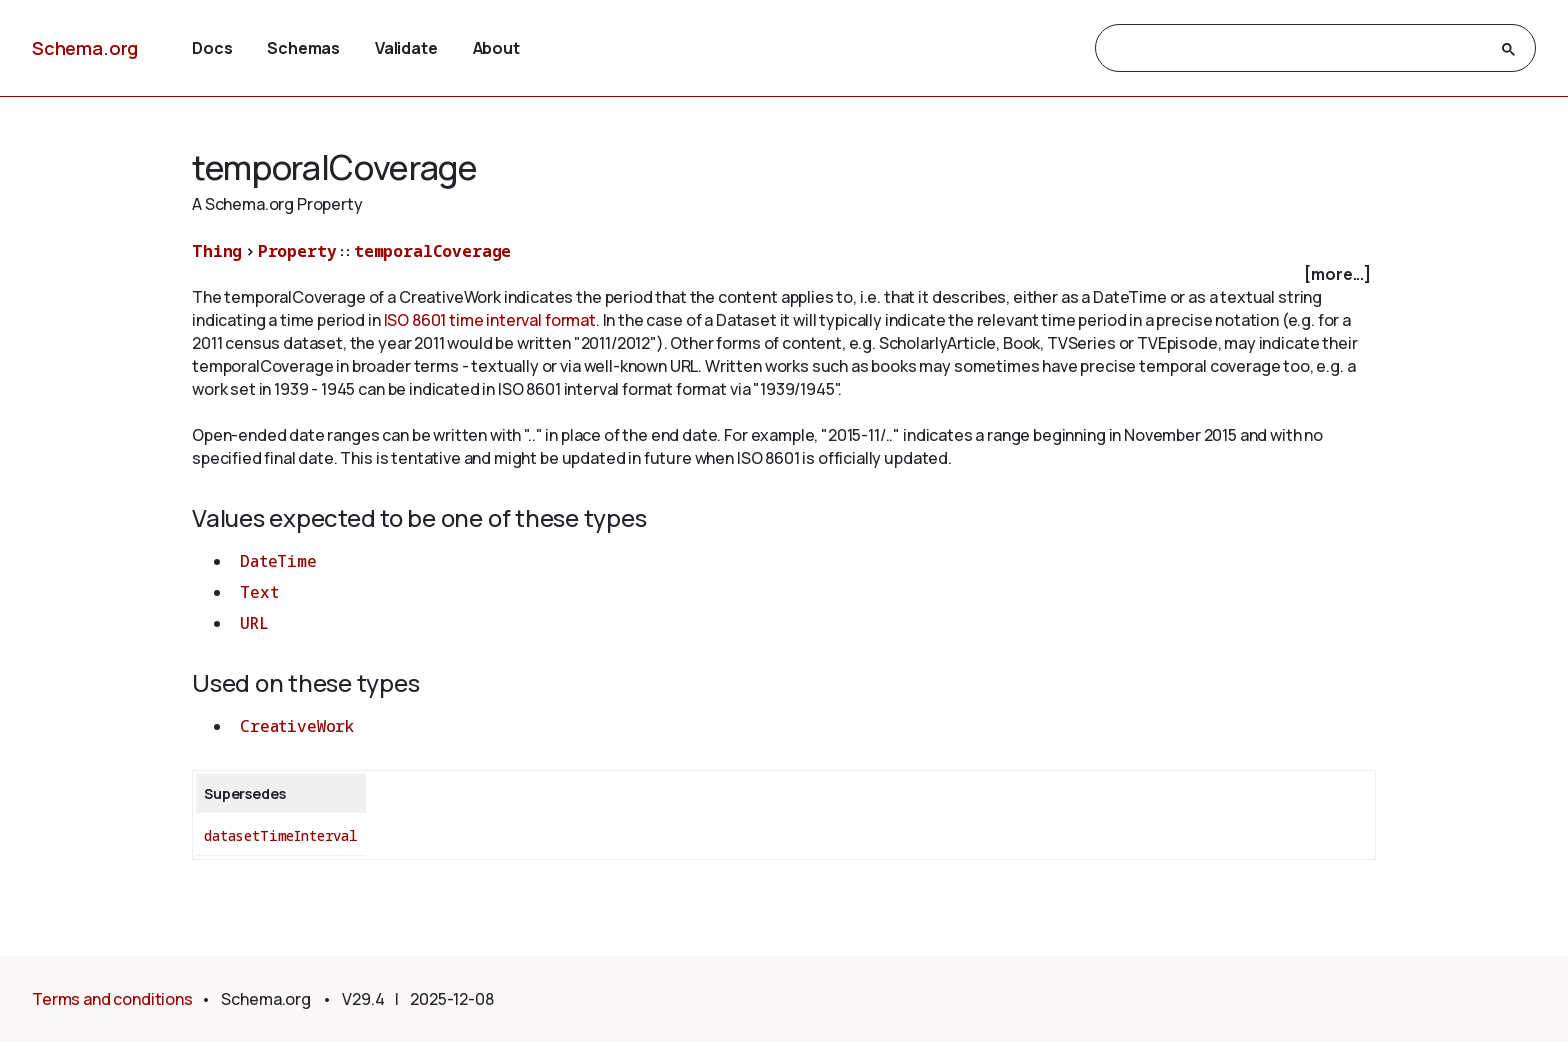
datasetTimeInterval (281, 835)
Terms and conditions (112, 999)
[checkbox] (784, 274)
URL (254, 623)
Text (259, 592)
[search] (1297, 49)
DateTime (278, 561)
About (496, 48)
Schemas (303, 48)
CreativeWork (297, 726)
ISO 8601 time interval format (490, 320)
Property (297, 251)
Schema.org (85, 48)
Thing (217, 251)
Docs (212, 48)
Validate (406, 48)
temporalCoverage (432, 251)
